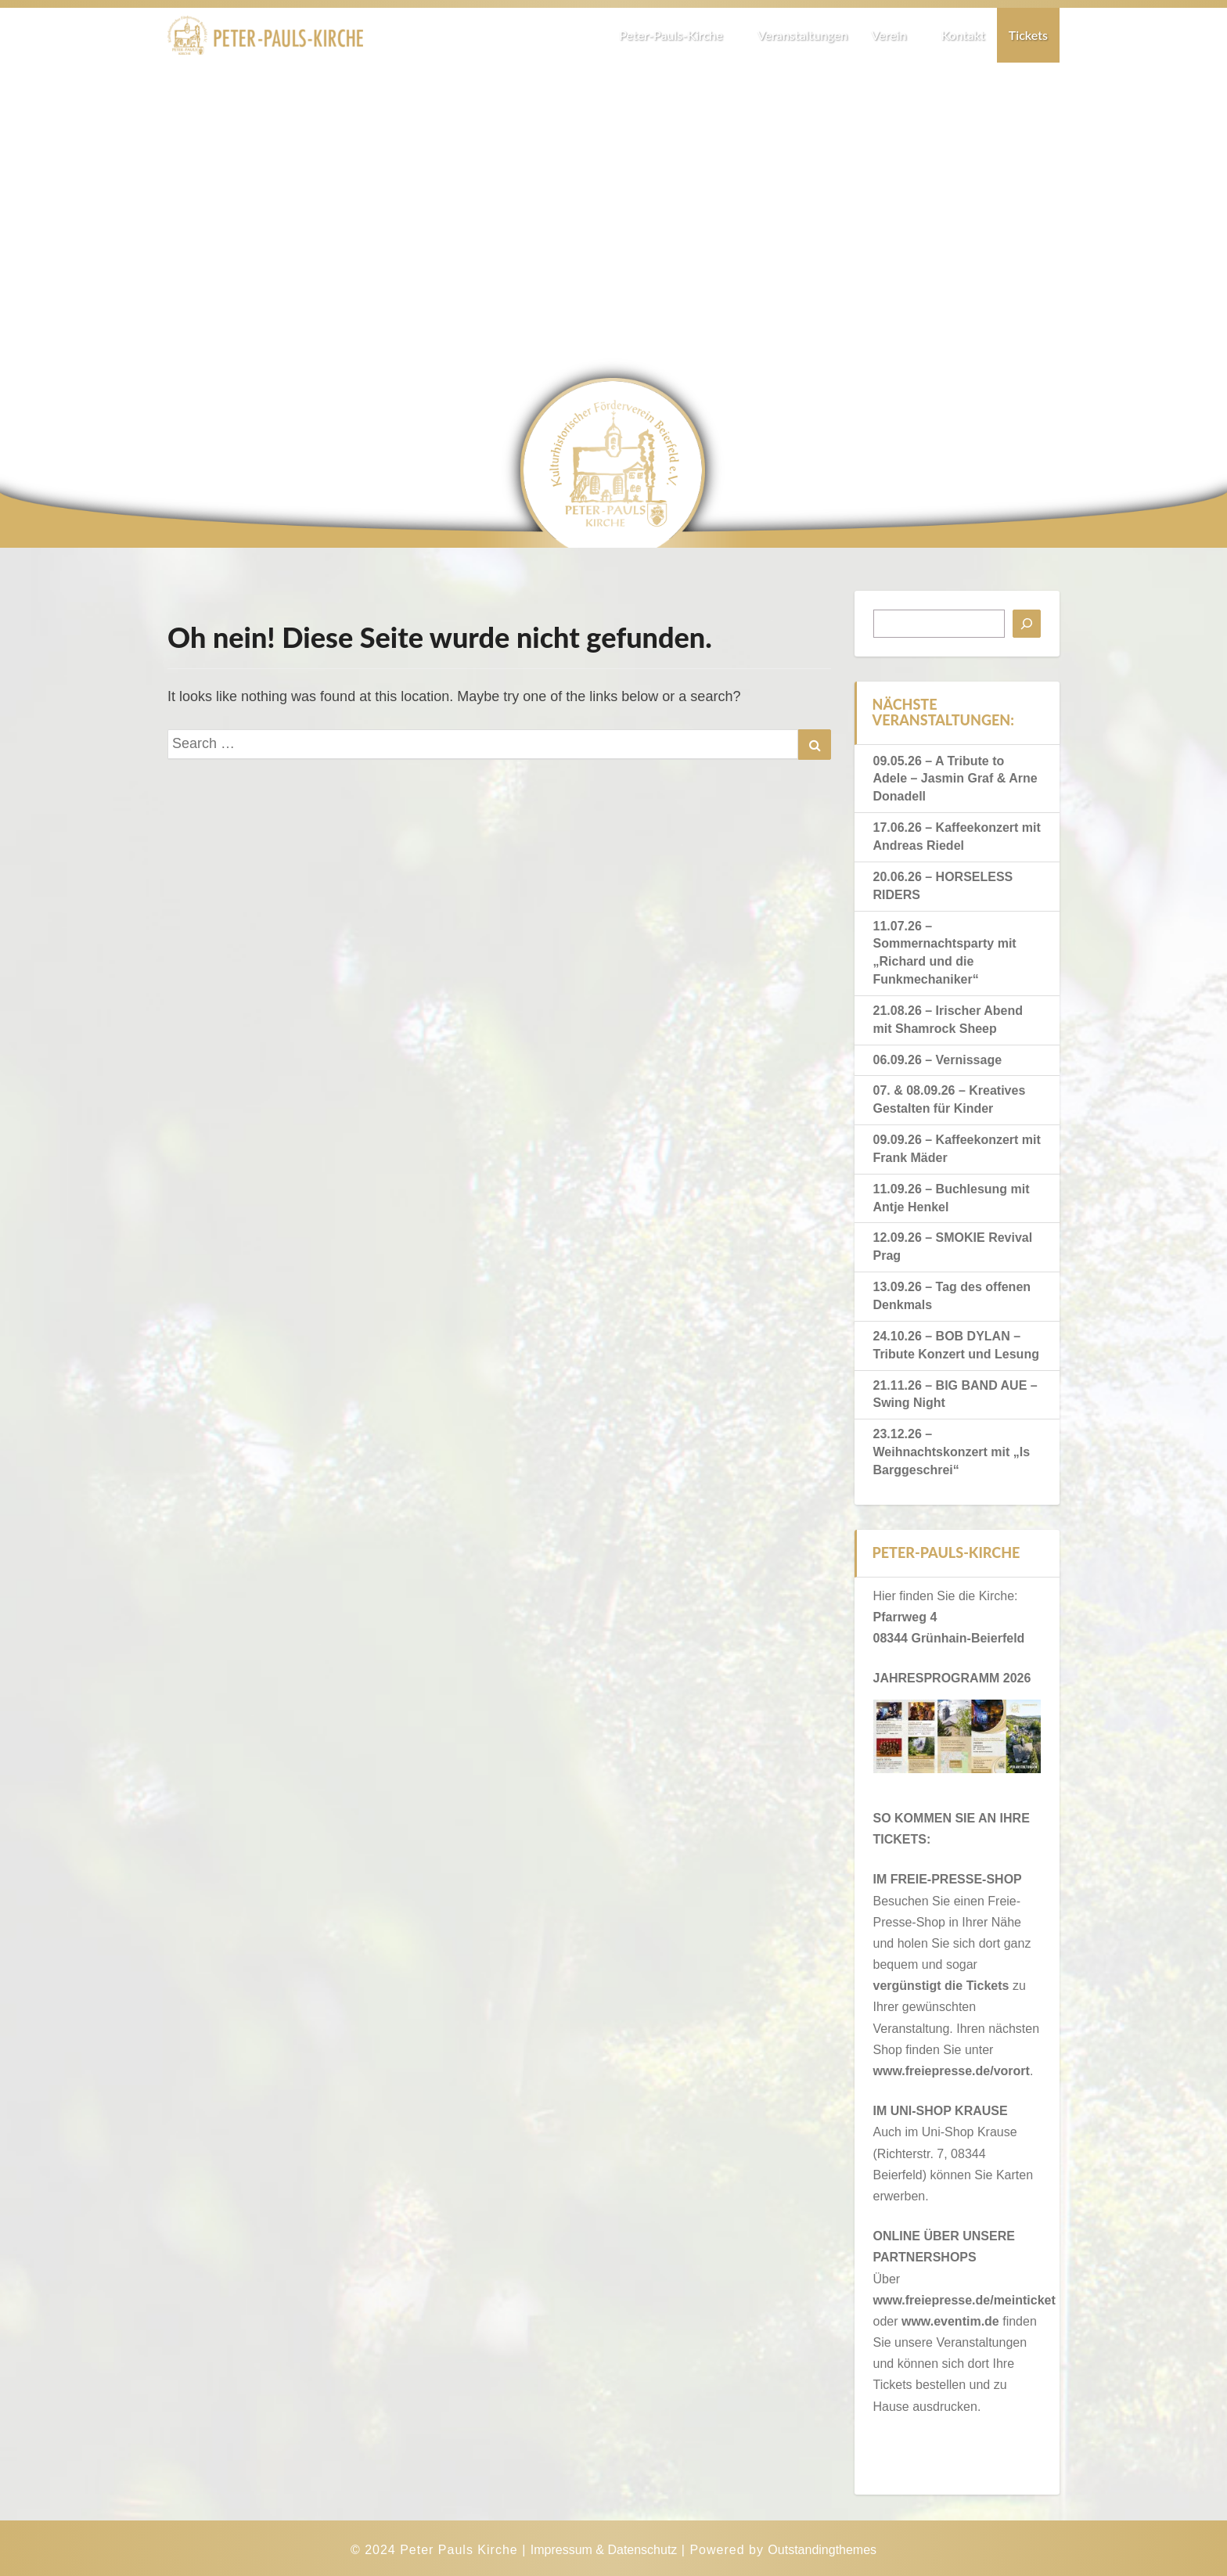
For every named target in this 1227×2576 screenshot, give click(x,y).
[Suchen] (1027, 624)
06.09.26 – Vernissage (937, 1060)
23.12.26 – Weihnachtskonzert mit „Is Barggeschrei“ (952, 1452)
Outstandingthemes (822, 2549)
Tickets (1028, 34)
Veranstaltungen (802, 34)
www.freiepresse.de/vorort (951, 2071)
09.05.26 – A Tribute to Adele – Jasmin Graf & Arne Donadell (955, 779)
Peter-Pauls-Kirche (676, 34)
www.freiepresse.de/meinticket (964, 2300)
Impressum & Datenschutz (604, 2549)
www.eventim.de (950, 2321)
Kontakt (962, 34)
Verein (894, 34)
